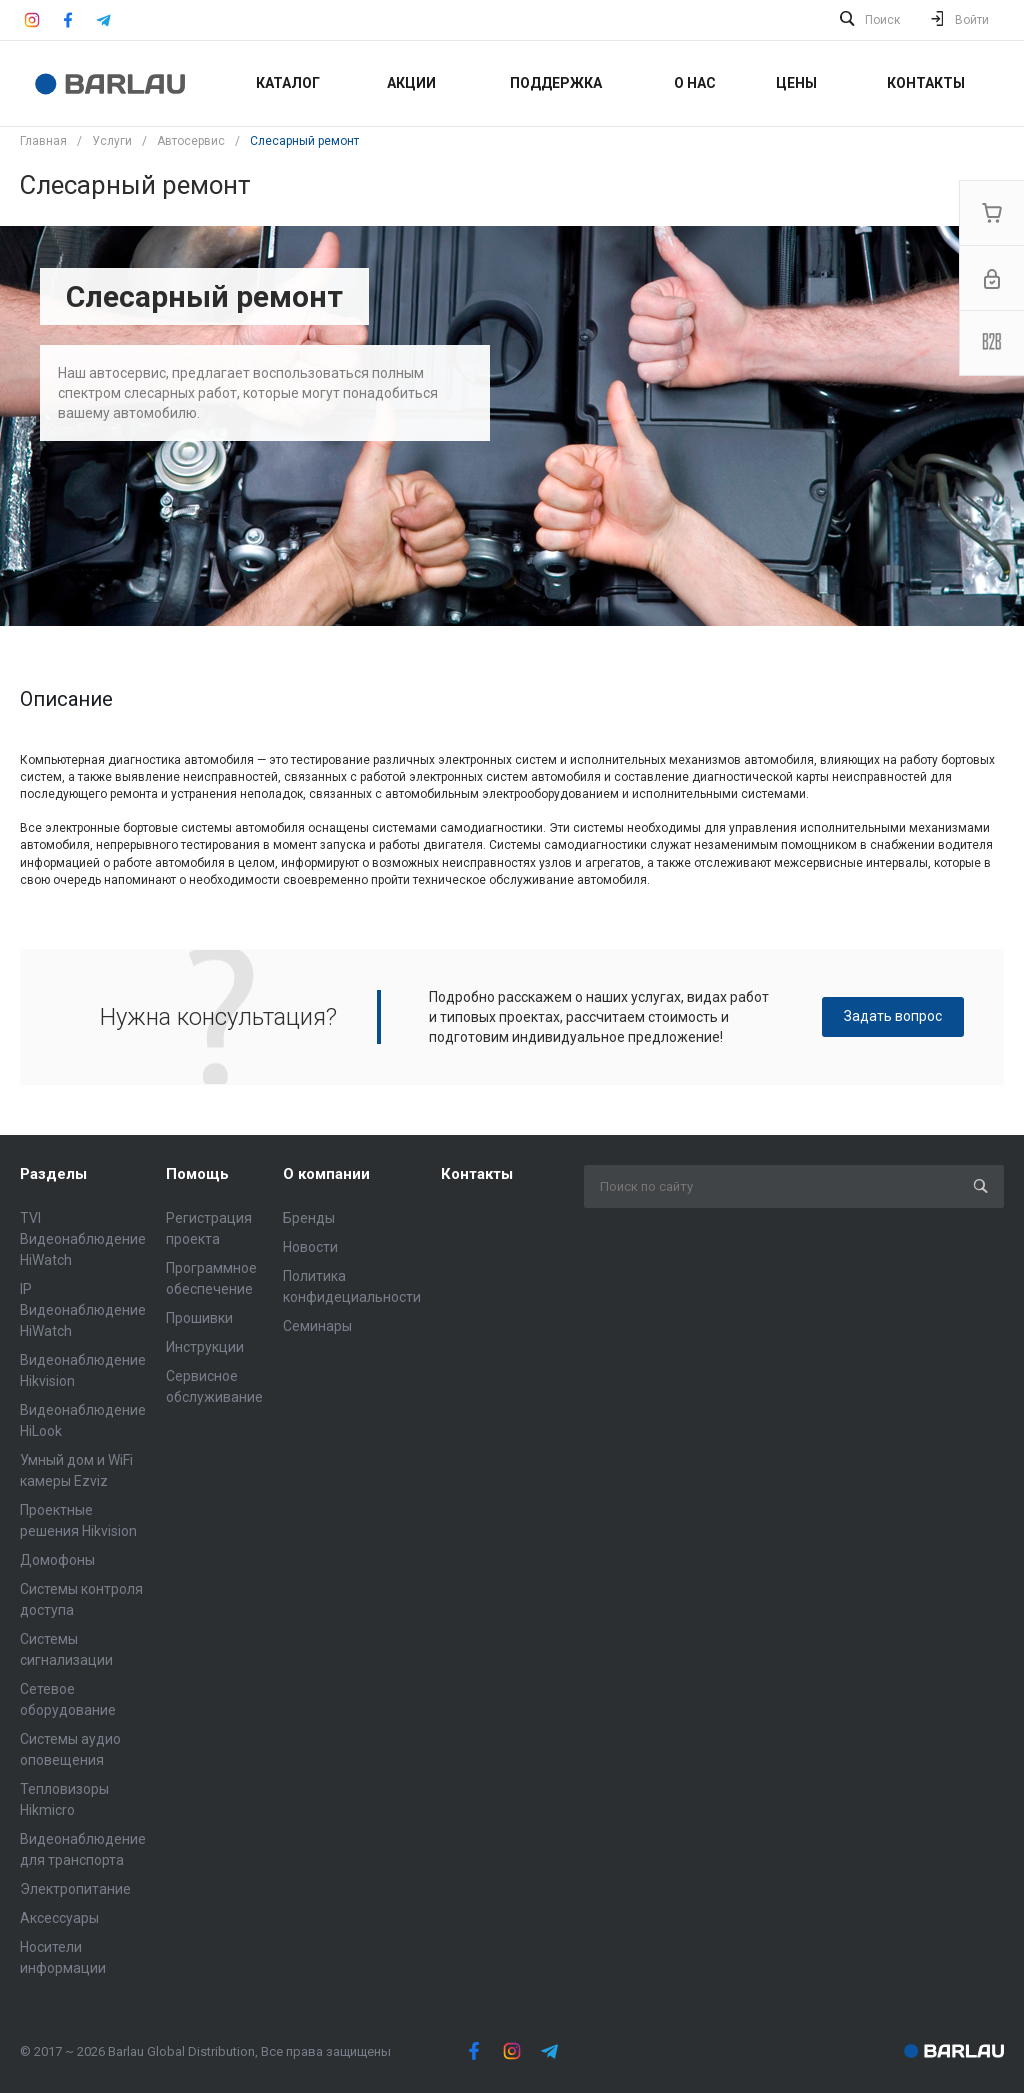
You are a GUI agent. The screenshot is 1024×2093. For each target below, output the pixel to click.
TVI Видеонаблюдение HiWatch (83, 1239)
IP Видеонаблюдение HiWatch (83, 1310)
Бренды (309, 1218)
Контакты (477, 1174)
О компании (326, 1174)
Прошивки (199, 1318)
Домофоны (57, 1560)
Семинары (317, 1326)
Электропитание (75, 1889)
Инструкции (205, 1347)
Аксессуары (59, 1918)
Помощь (197, 1174)
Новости (310, 1247)
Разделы (53, 1174)
